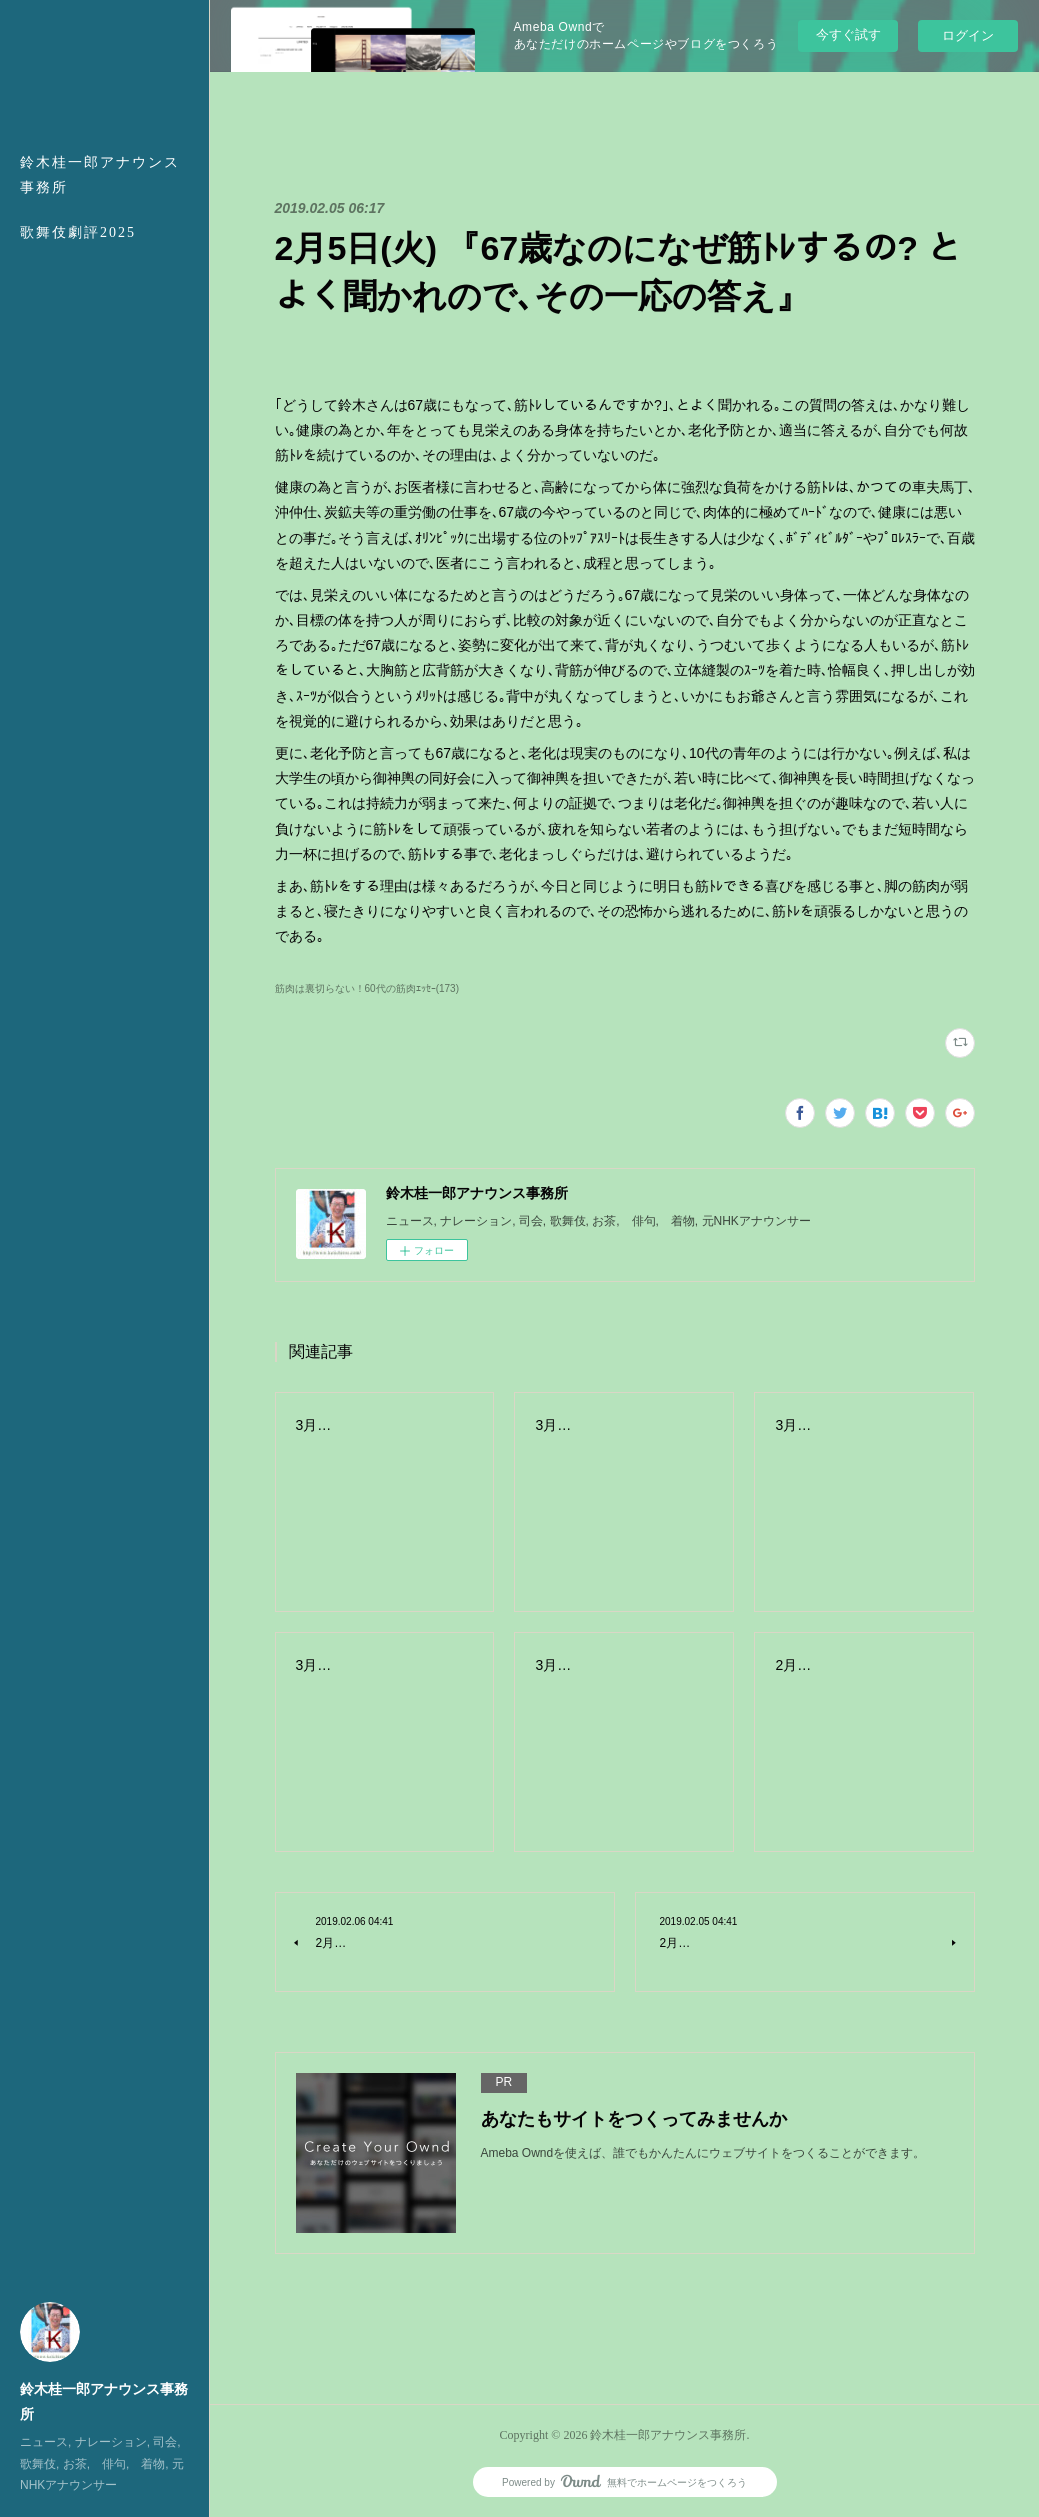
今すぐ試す (848, 34)
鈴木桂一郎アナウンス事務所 (100, 175)
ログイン (968, 35)
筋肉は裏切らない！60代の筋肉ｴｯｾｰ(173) (367, 988)
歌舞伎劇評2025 (78, 232)
